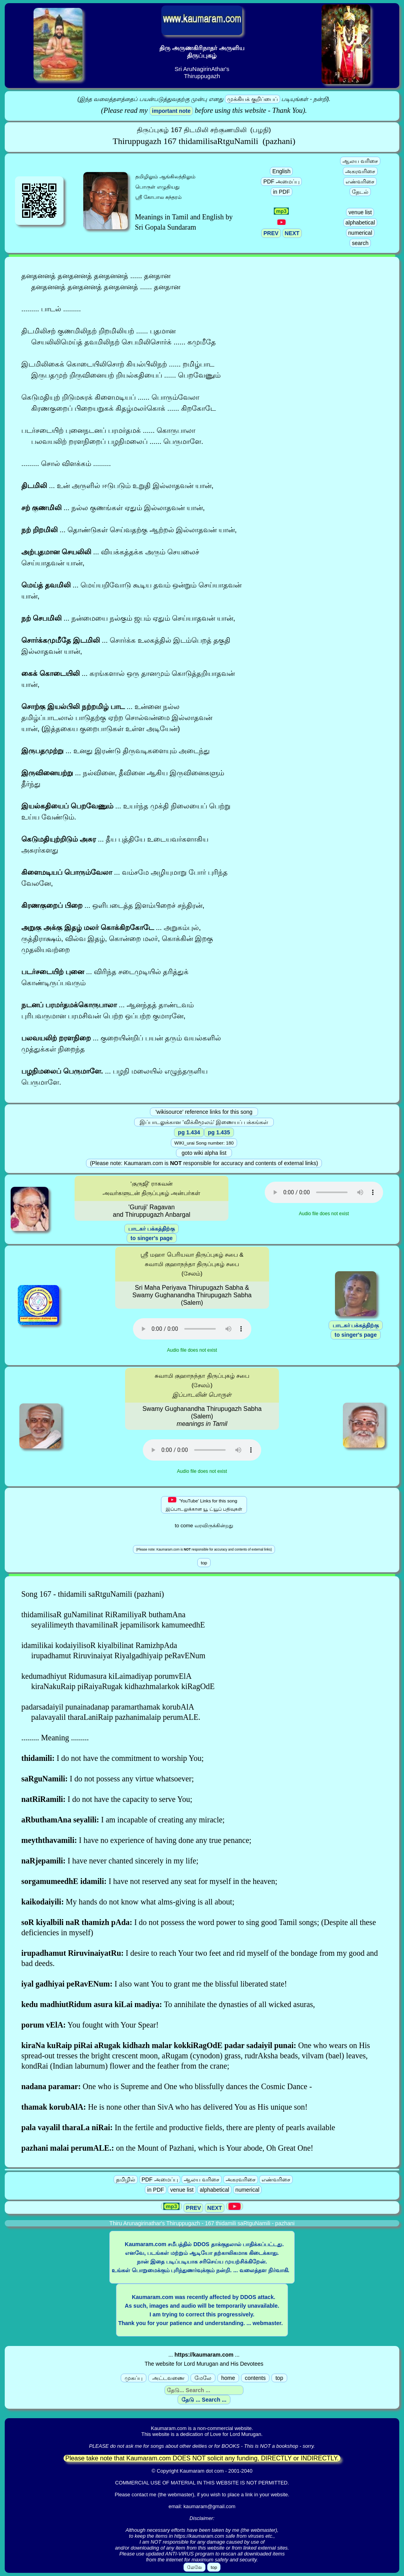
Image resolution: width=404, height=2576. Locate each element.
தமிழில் (125, 2179)
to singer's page (151, 1238)
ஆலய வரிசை (360, 161)
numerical (360, 233)
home (228, 2378)
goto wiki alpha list (203, 1153)
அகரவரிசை (360, 171)
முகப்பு (133, 2378)
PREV (271, 233)
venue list (360, 212)
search (360, 243)
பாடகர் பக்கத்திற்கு (151, 1228)
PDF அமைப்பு (281, 181)
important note (171, 111)
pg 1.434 (189, 1132)
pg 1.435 (219, 1132)
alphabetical (360, 222)
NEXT (292, 233)
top (279, 2378)
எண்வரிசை (360, 181)
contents (255, 2378)
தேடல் (360, 192)
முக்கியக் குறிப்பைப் (252, 99)
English (281, 171)
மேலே (203, 2378)
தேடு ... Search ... (204, 2399)
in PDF (281, 192)
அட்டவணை (168, 2378)
